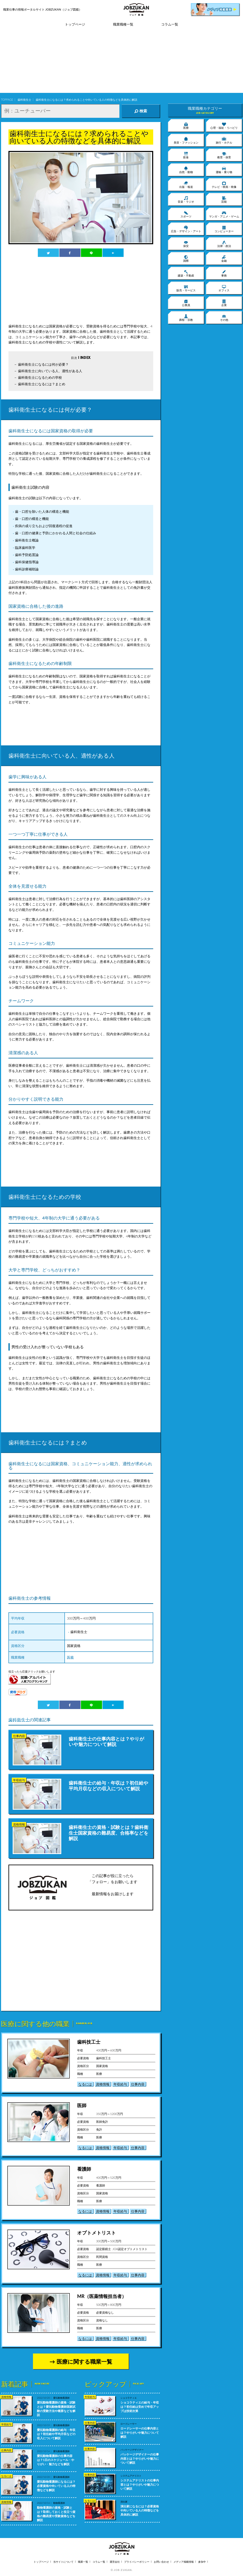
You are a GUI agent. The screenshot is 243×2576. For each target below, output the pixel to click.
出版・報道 (186, 185)
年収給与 (120, 2084)
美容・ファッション (186, 140)
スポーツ (185, 214)
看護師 (84, 2169)
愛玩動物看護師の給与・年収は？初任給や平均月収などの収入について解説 (56, 2434)
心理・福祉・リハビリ (224, 125)
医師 (81, 2105)
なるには (85, 2084)
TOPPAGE (7, 99)
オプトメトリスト (96, 2233)
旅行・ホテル (224, 140)
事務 (224, 273)
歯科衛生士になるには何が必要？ (43, 364)
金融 (224, 258)
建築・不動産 (186, 273)
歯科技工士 (88, 2042)
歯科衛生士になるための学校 (40, 377)
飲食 (186, 155)
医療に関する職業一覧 (84, 2361)
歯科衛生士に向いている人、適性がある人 (50, 371)
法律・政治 (224, 244)
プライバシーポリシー (136, 2561)
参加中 (202, 2561)
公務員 (186, 303)
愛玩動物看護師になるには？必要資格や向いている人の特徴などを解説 (56, 2486)
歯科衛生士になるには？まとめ (41, 384)
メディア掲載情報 (183, 2561)
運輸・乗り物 (224, 170)
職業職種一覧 (123, 24)
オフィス (223, 288)
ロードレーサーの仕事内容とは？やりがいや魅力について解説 (139, 2432)
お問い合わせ (161, 2561)
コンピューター (224, 229)
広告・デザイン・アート (186, 229)
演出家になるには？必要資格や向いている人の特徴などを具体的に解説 (139, 2510)
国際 (186, 258)
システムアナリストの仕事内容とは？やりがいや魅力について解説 (139, 2484)
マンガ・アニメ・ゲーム (224, 214)
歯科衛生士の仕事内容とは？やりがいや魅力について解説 (106, 1741)
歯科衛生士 (24, 99)
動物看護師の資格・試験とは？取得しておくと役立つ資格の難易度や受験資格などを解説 (56, 2514)
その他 (224, 317)
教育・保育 (224, 155)
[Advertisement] (121, 63)
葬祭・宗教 (186, 317)
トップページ (75, 24)
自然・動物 (186, 170)
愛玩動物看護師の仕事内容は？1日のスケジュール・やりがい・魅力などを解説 (55, 2460)
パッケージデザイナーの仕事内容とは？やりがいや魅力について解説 (139, 2458)
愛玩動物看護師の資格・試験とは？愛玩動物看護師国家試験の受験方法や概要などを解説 (56, 2409)
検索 (140, 111)
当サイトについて (63, 2561)
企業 (224, 303)
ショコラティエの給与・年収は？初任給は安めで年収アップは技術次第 (139, 2406)
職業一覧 (83, 2561)
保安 (186, 244)
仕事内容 (138, 2084)
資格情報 (102, 2084)
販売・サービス (186, 288)
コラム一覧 (169, 24)
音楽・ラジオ (186, 199)
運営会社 (115, 2561)
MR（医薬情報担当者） (101, 2296)
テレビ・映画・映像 (224, 185)
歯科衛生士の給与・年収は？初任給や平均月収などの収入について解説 (108, 1785)
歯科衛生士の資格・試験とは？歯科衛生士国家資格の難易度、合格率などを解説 (109, 1832)
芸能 (224, 199)
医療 (70, 1657)
